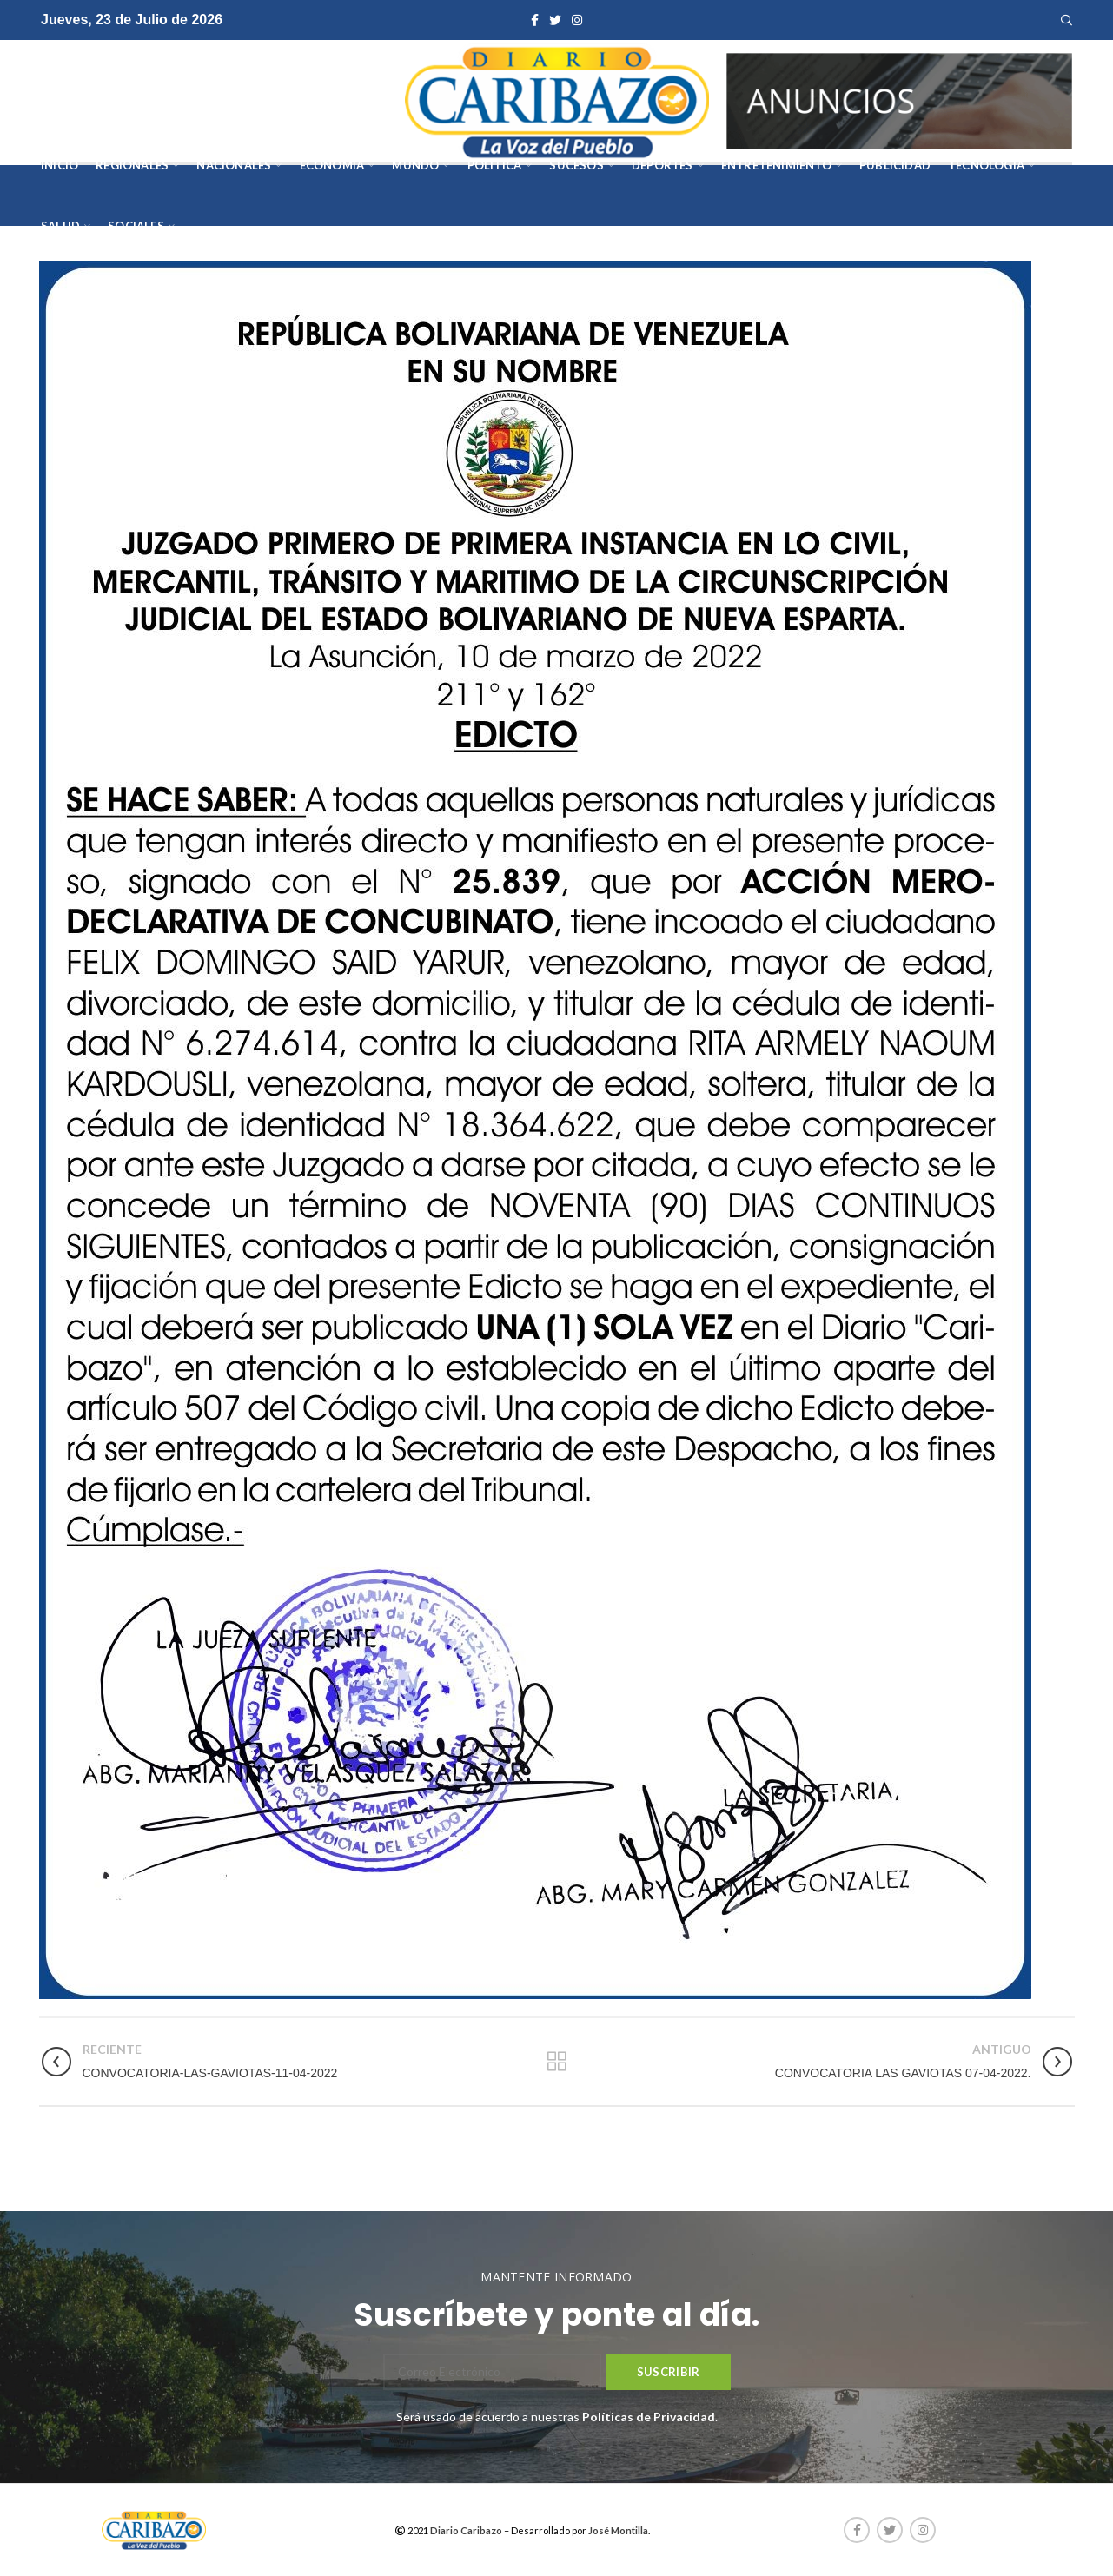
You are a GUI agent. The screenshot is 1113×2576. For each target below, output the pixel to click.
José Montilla (618, 2530)
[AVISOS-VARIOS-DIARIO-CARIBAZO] (899, 99)
